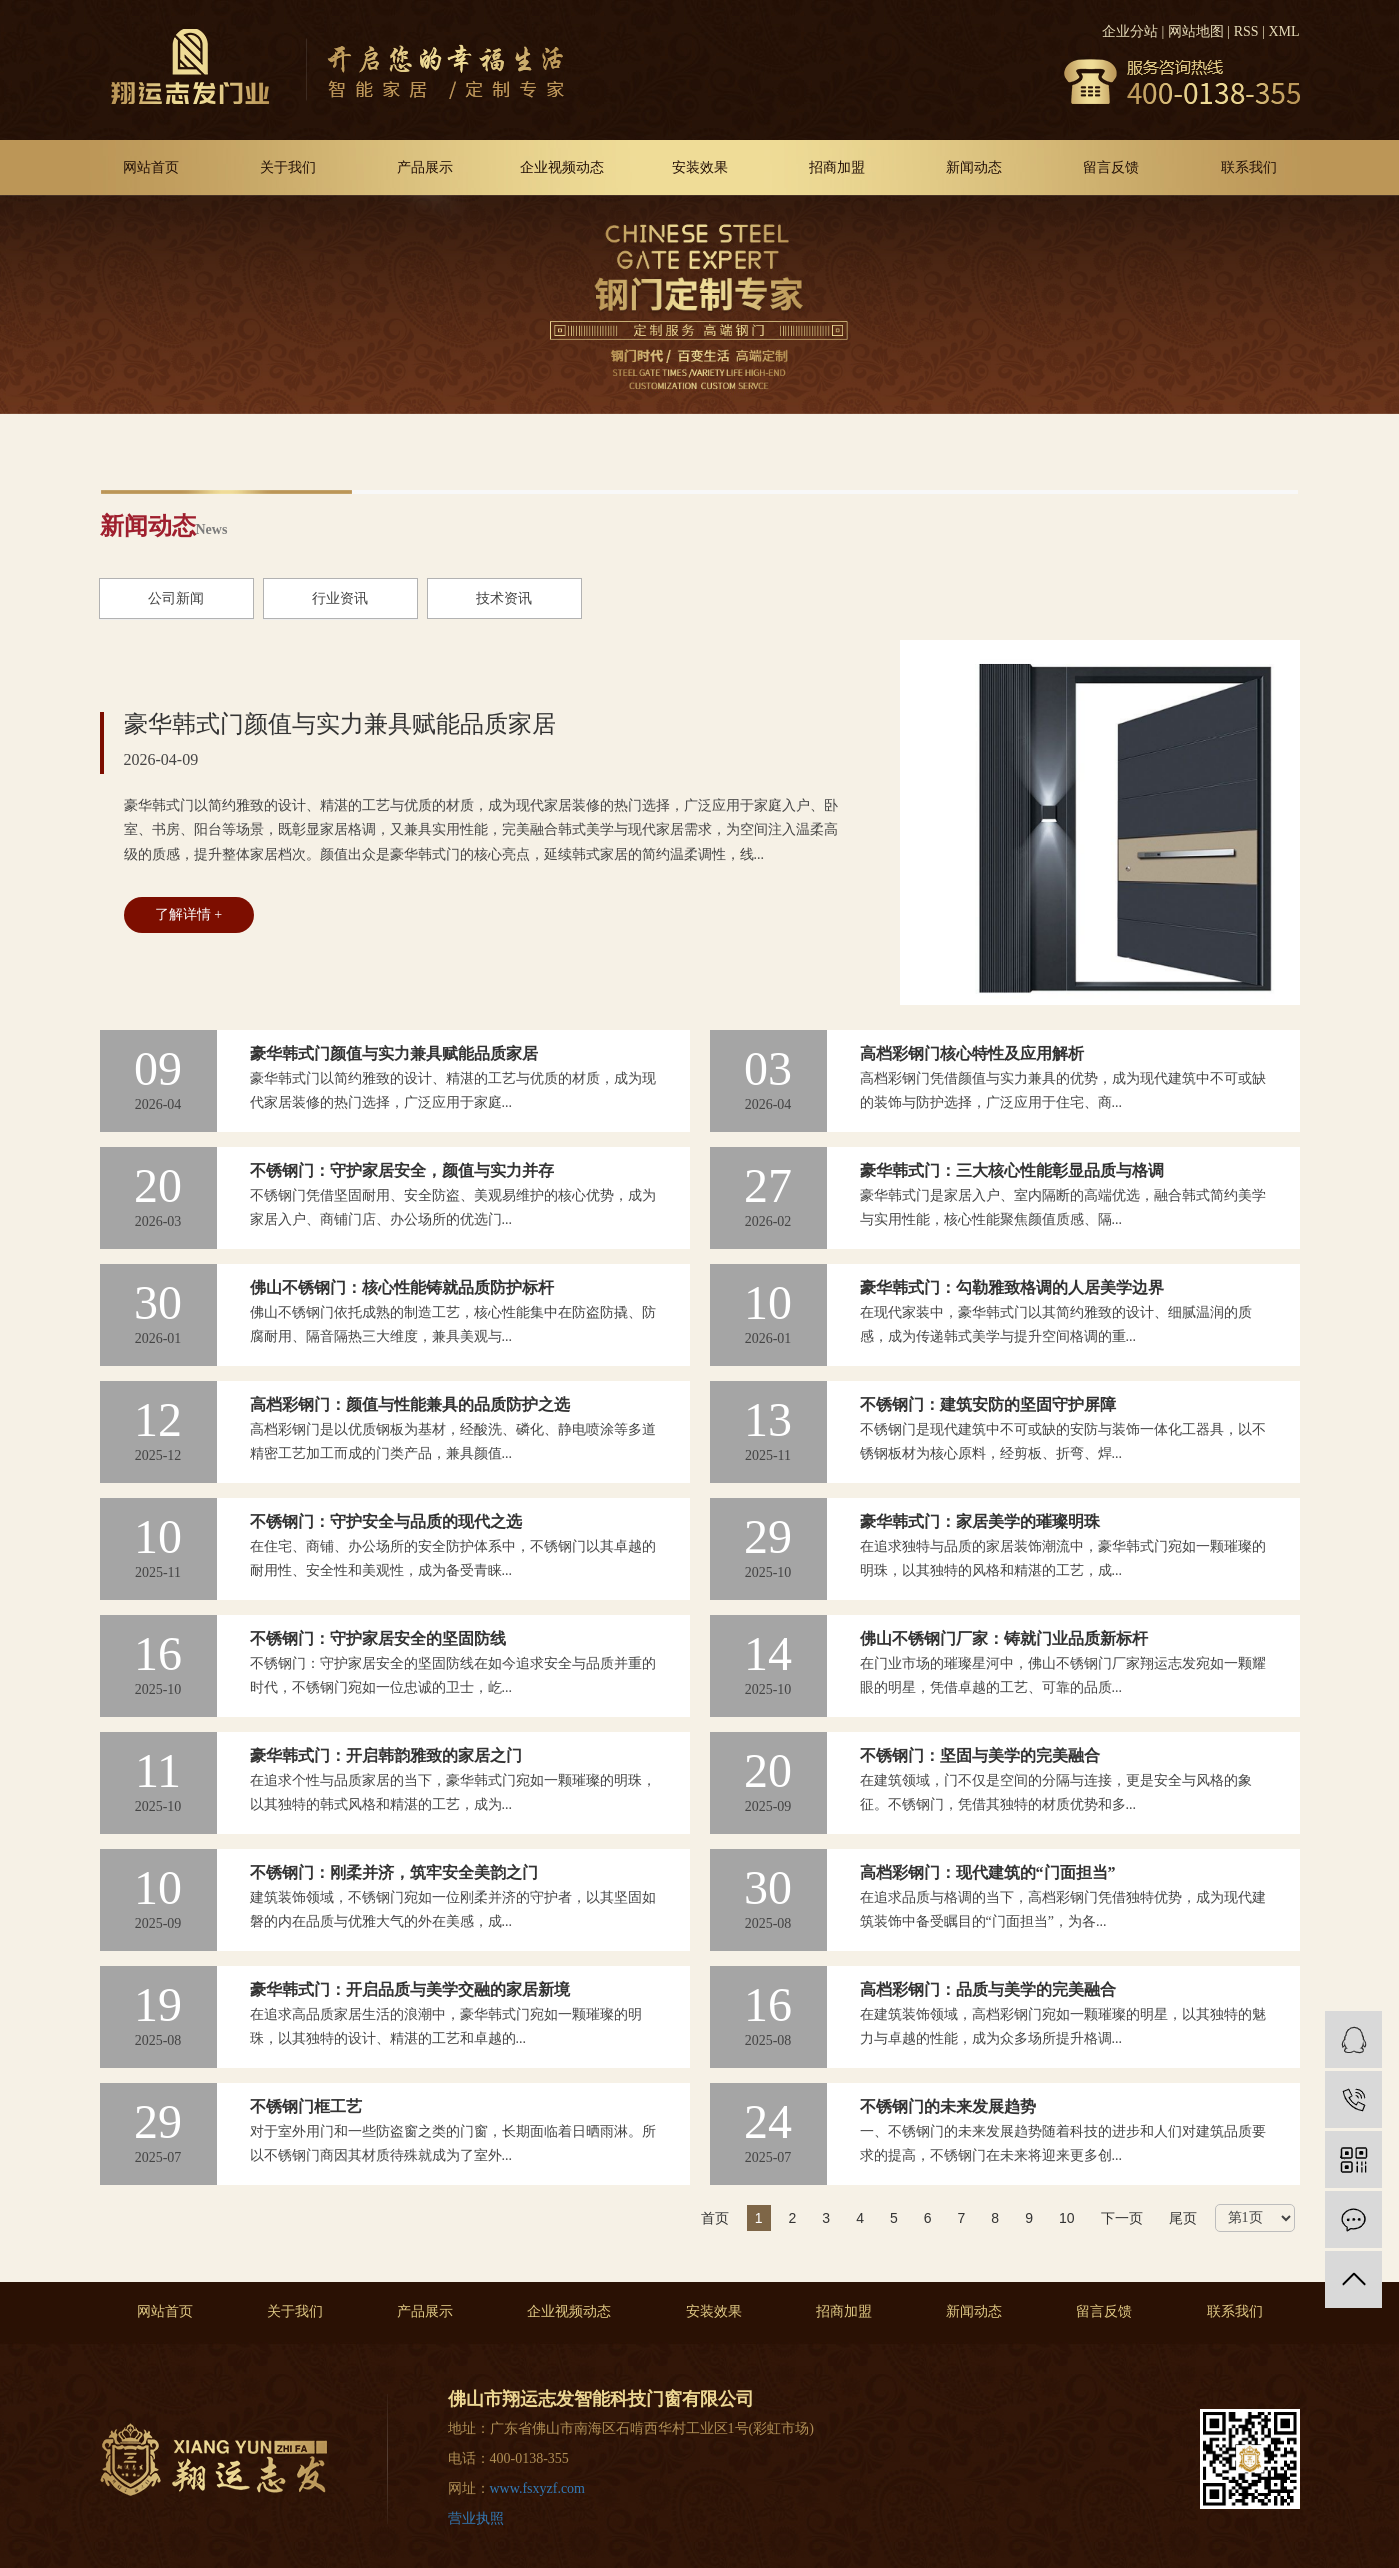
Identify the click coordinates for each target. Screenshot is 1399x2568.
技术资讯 (504, 598)
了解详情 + (188, 914)
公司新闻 (176, 598)
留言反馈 (1111, 167)
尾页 (1183, 2218)
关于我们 (288, 167)
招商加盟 (837, 167)
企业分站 (1130, 31)
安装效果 (700, 167)
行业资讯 (340, 598)
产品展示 (425, 167)
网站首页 (151, 167)
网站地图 (1196, 31)
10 (1067, 2218)
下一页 (1122, 2218)
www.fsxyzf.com (538, 2488)
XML (1283, 31)
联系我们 (1249, 167)
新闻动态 (974, 167)
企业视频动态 (562, 167)
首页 (715, 2218)
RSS (1246, 31)
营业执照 (476, 2518)
